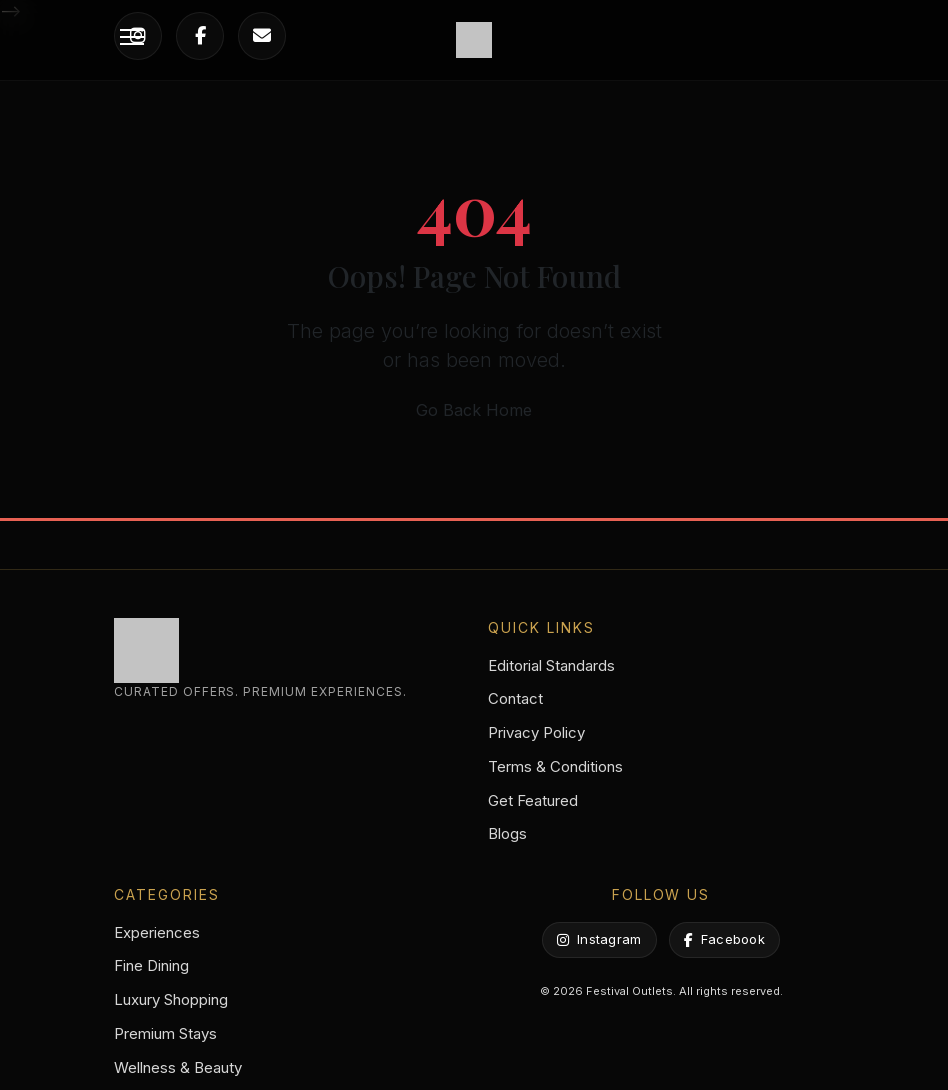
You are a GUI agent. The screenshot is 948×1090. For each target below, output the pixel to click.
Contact (515, 698)
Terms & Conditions (555, 766)
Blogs (507, 833)
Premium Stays (165, 1033)
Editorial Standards (551, 665)
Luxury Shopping (171, 999)
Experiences (157, 932)
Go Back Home (474, 410)
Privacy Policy (536, 732)
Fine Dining (151, 965)
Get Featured (533, 800)
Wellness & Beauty (178, 1067)
